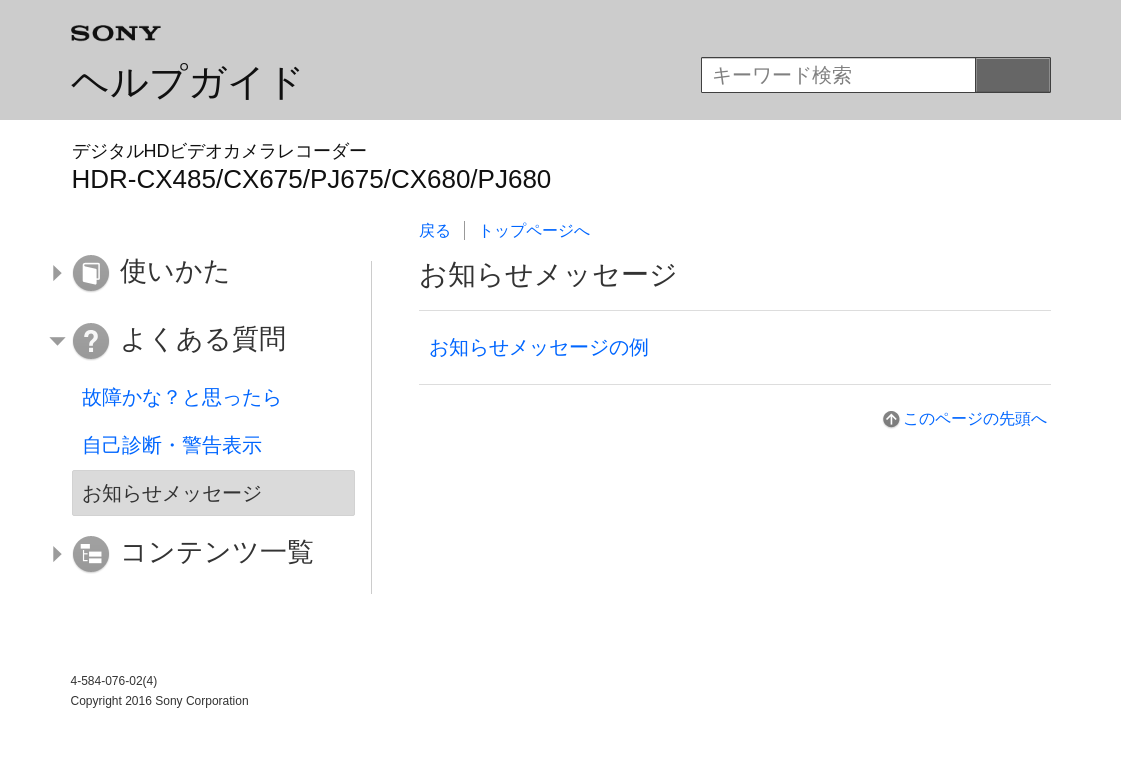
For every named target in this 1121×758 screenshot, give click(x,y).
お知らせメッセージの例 (539, 347)
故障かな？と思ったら (182, 397)
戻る (435, 230)
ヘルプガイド (188, 82)
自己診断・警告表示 (172, 445)
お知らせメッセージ (172, 493)
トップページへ (534, 230)
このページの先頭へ (975, 418)
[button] (199, 274)
